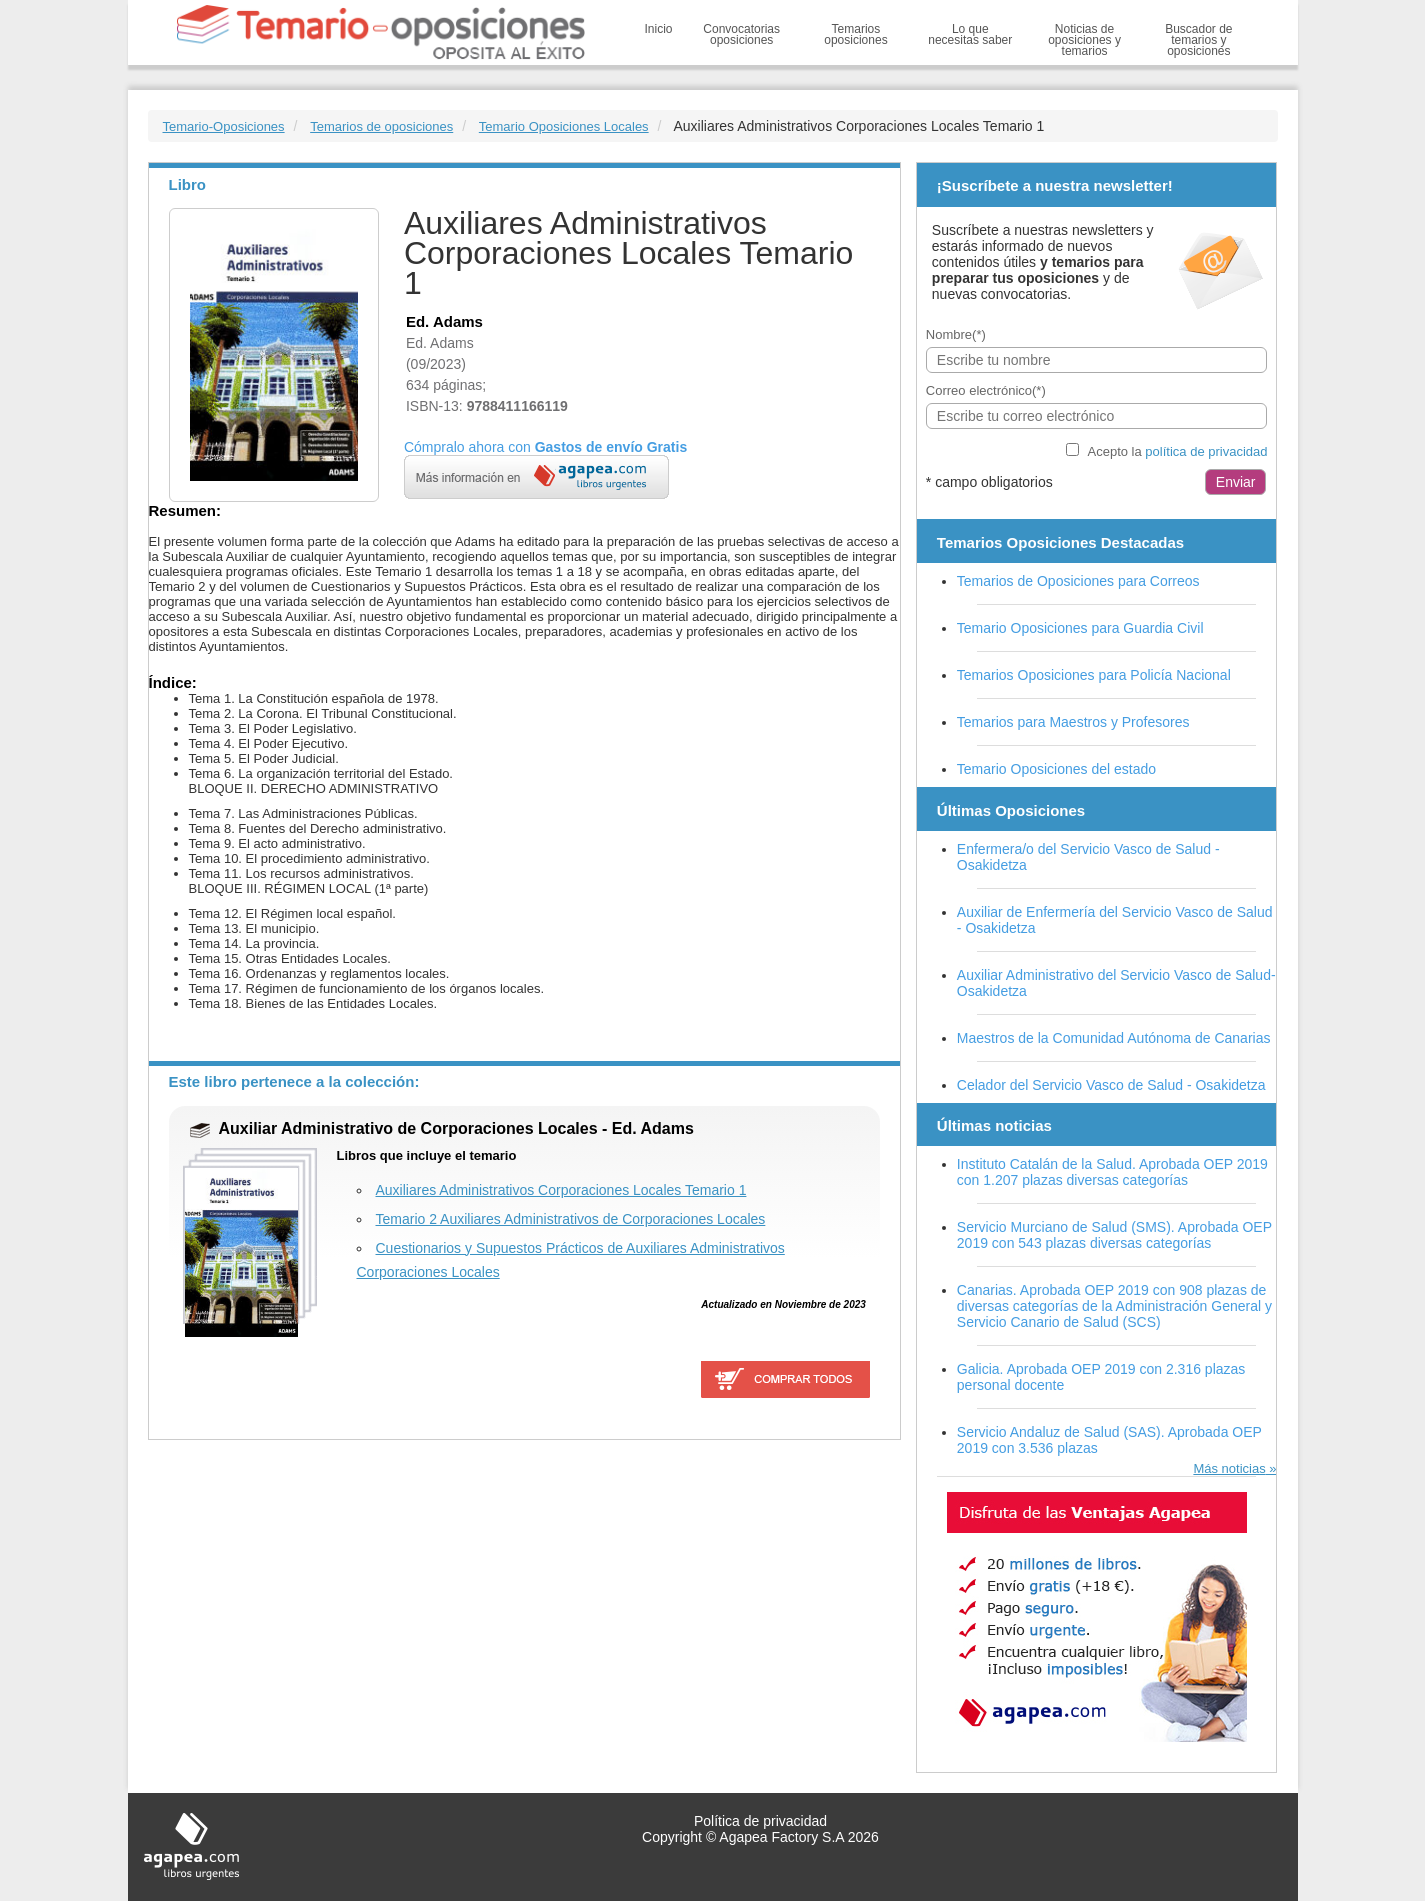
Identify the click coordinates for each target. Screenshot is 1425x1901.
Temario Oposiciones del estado (1056, 769)
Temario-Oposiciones (224, 126)
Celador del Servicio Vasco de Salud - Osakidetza (1111, 1085)
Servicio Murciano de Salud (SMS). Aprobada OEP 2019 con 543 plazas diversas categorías (1114, 1235)
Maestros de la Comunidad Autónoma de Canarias (1114, 1038)
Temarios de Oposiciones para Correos (1078, 581)
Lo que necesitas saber (970, 34)
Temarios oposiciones (855, 34)
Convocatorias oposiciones (741, 34)
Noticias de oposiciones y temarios (1084, 40)
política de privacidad (1206, 451)
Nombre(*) (956, 334)
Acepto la (1178, 451)
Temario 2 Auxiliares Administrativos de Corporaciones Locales (571, 1219)
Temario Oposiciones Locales (564, 126)
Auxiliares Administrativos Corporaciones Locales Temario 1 (561, 1190)
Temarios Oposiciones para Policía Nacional (1094, 675)
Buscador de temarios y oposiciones (1198, 40)
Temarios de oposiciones (381, 126)
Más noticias (1229, 1468)
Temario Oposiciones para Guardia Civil (1080, 628)
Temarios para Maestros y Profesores (1073, 722)
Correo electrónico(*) (986, 390)
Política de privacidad (760, 1821)
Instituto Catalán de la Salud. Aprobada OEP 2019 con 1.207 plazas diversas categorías (1112, 1172)
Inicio (659, 29)
